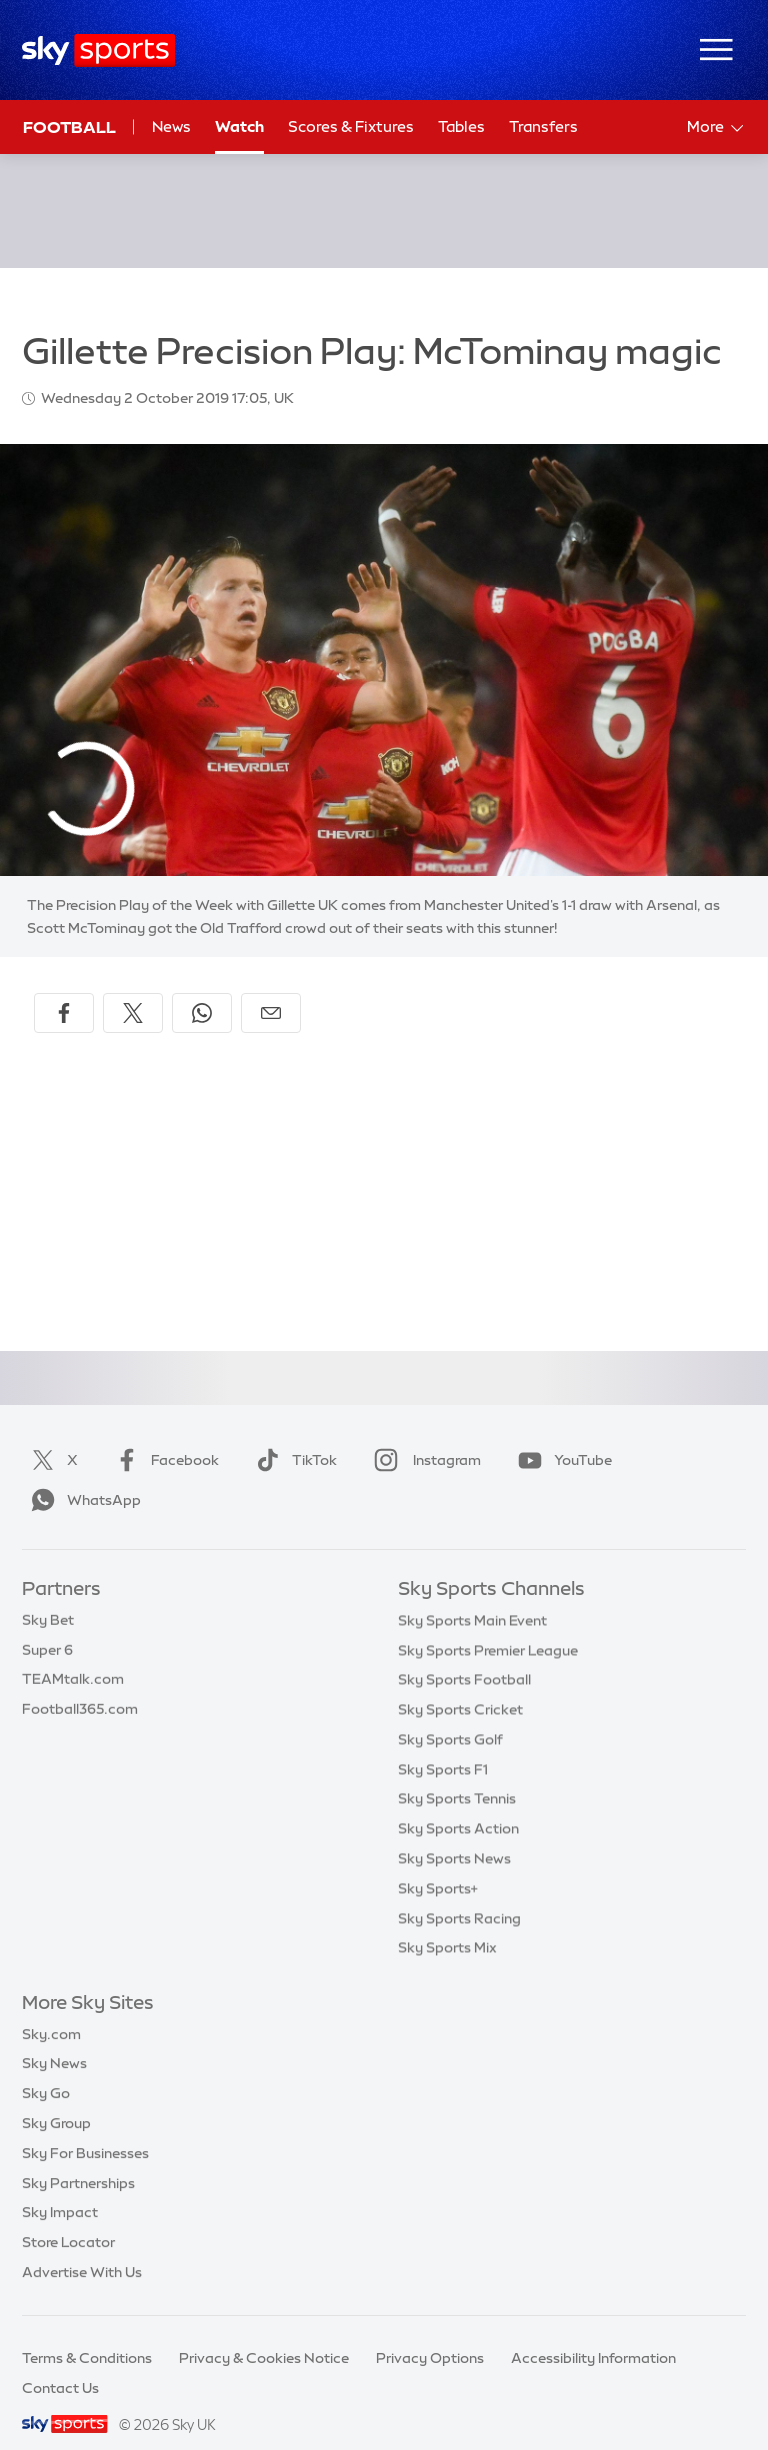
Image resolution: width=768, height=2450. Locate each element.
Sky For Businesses (85, 2129)
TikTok (292, 1436)
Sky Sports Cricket (460, 1685)
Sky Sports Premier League (488, 1626)
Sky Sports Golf (450, 1715)
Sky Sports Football (464, 1655)
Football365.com (80, 1685)
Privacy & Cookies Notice (264, 2334)
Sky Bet (48, 1596)
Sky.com (51, 2010)
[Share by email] (271, 989)
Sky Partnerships (78, 2159)
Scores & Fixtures (351, 126)
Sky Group (56, 2099)
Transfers (543, 126)
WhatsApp (82, 1476)
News (171, 126)
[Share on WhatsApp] (202, 989)
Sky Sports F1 (443, 1745)
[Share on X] (133, 989)
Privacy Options (430, 2334)
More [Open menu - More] (716, 128)
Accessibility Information (593, 2334)
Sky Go (46, 2069)
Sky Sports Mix (447, 1923)
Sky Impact (60, 2188)
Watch (239, 126)
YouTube (561, 1436)
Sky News (54, 2039)
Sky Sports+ (438, 1864)
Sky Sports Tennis (457, 1774)
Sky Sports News (454, 1834)
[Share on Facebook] (64, 989)
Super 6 (47, 1626)
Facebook (163, 1436)
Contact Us (60, 2364)
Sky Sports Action (458, 1804)
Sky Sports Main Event (472, 1596)
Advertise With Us (82, 2248)
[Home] (98, 50)
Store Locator (68, 2218)
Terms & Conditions (87, 2334)
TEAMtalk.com (73, 1655)
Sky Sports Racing (459, 1894)
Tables (461, 126)
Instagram (423, 1436)
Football (69, 127)
